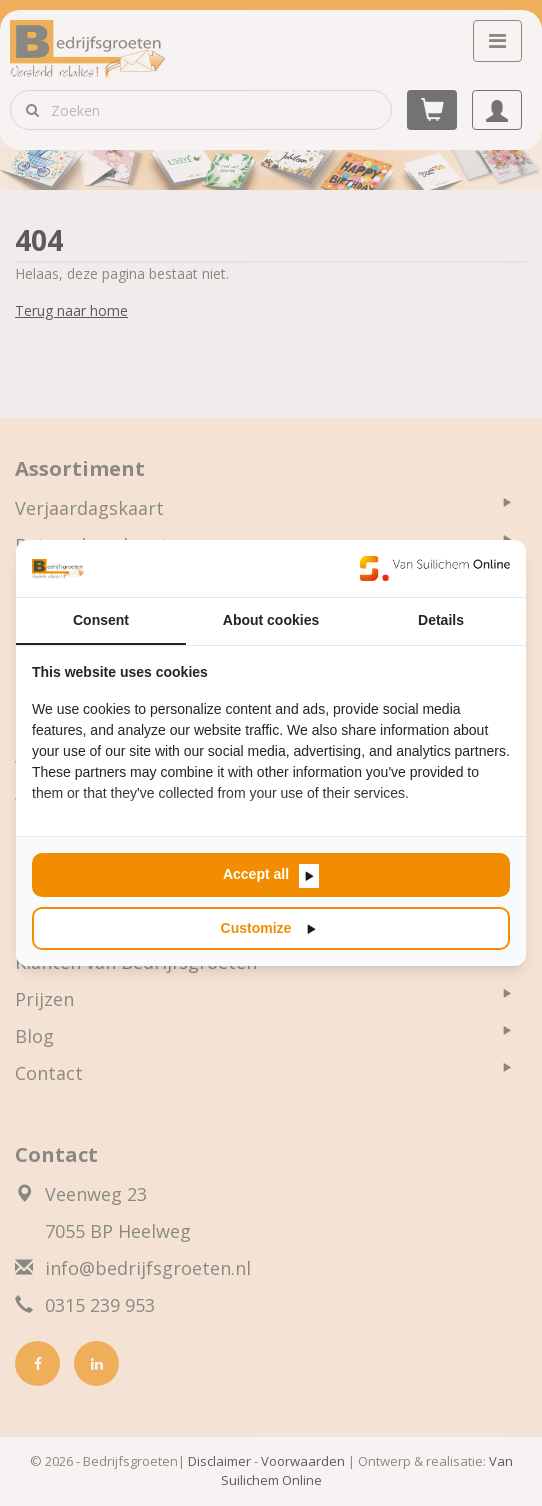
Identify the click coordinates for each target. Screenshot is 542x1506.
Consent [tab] (101, 620)
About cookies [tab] (271, 620)
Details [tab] (441, 620)
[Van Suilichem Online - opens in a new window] (435, 568)
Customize (256, 928)
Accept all (256, 874)
